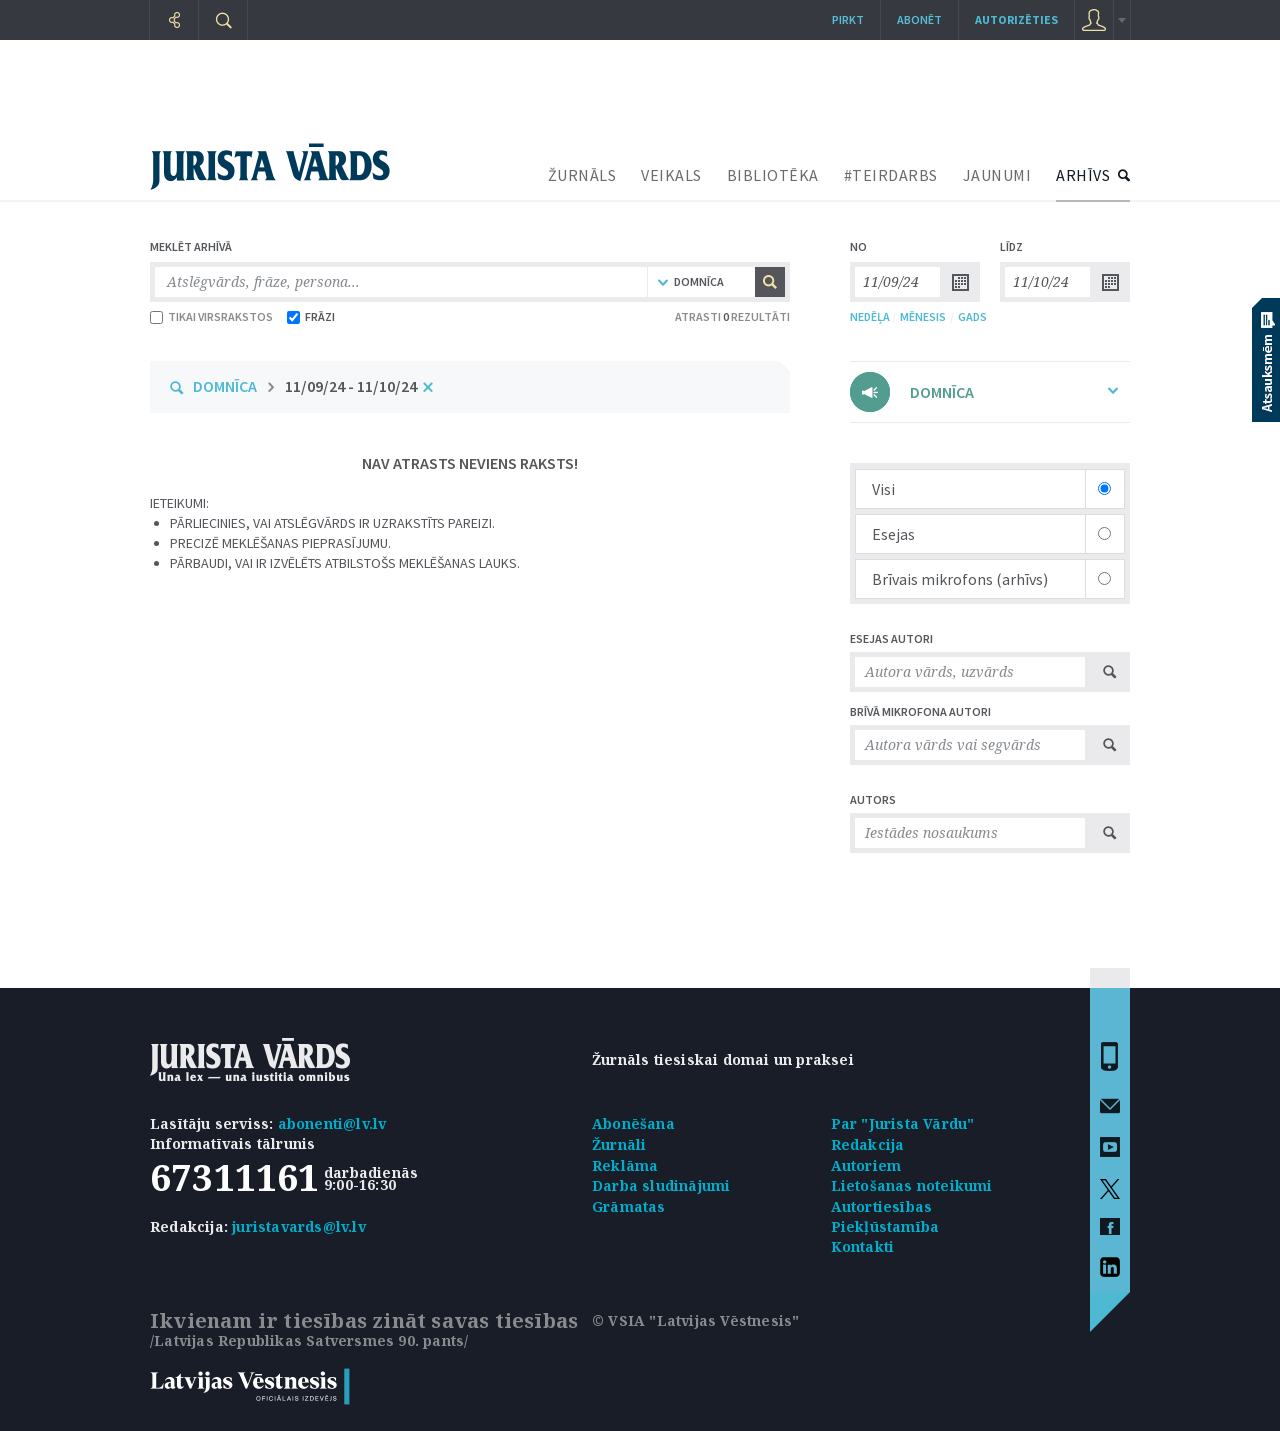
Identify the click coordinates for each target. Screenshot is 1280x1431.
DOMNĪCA (225, 386)
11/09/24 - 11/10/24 (351, 386)
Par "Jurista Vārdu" (903, 1123)
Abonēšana (633, 1123)
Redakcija (868, 1144)
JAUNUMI (997, 175)
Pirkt (848, 19)
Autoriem (866, 1165)
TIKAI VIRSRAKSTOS (211, 316)
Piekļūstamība (885, 1226)
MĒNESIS (923, 316)
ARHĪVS (1083, 175)
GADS (972, 316)
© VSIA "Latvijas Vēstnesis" (695, 1320)
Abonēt (919, 19)
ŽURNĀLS (582, 175)
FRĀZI (311, 316)
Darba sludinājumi (661, 1185)
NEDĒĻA (870, 316)
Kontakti (863, 1246)
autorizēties (1016, 19)
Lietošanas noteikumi (912, 1185)
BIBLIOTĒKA (773, 175)
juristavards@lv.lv (299, 1226)
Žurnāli (619, 1144)
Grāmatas (629, 1206)
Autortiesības (882, 1206)
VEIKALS (671, 175)
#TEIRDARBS (891, 175)
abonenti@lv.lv (332, 1123)
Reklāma (625, 1165)
